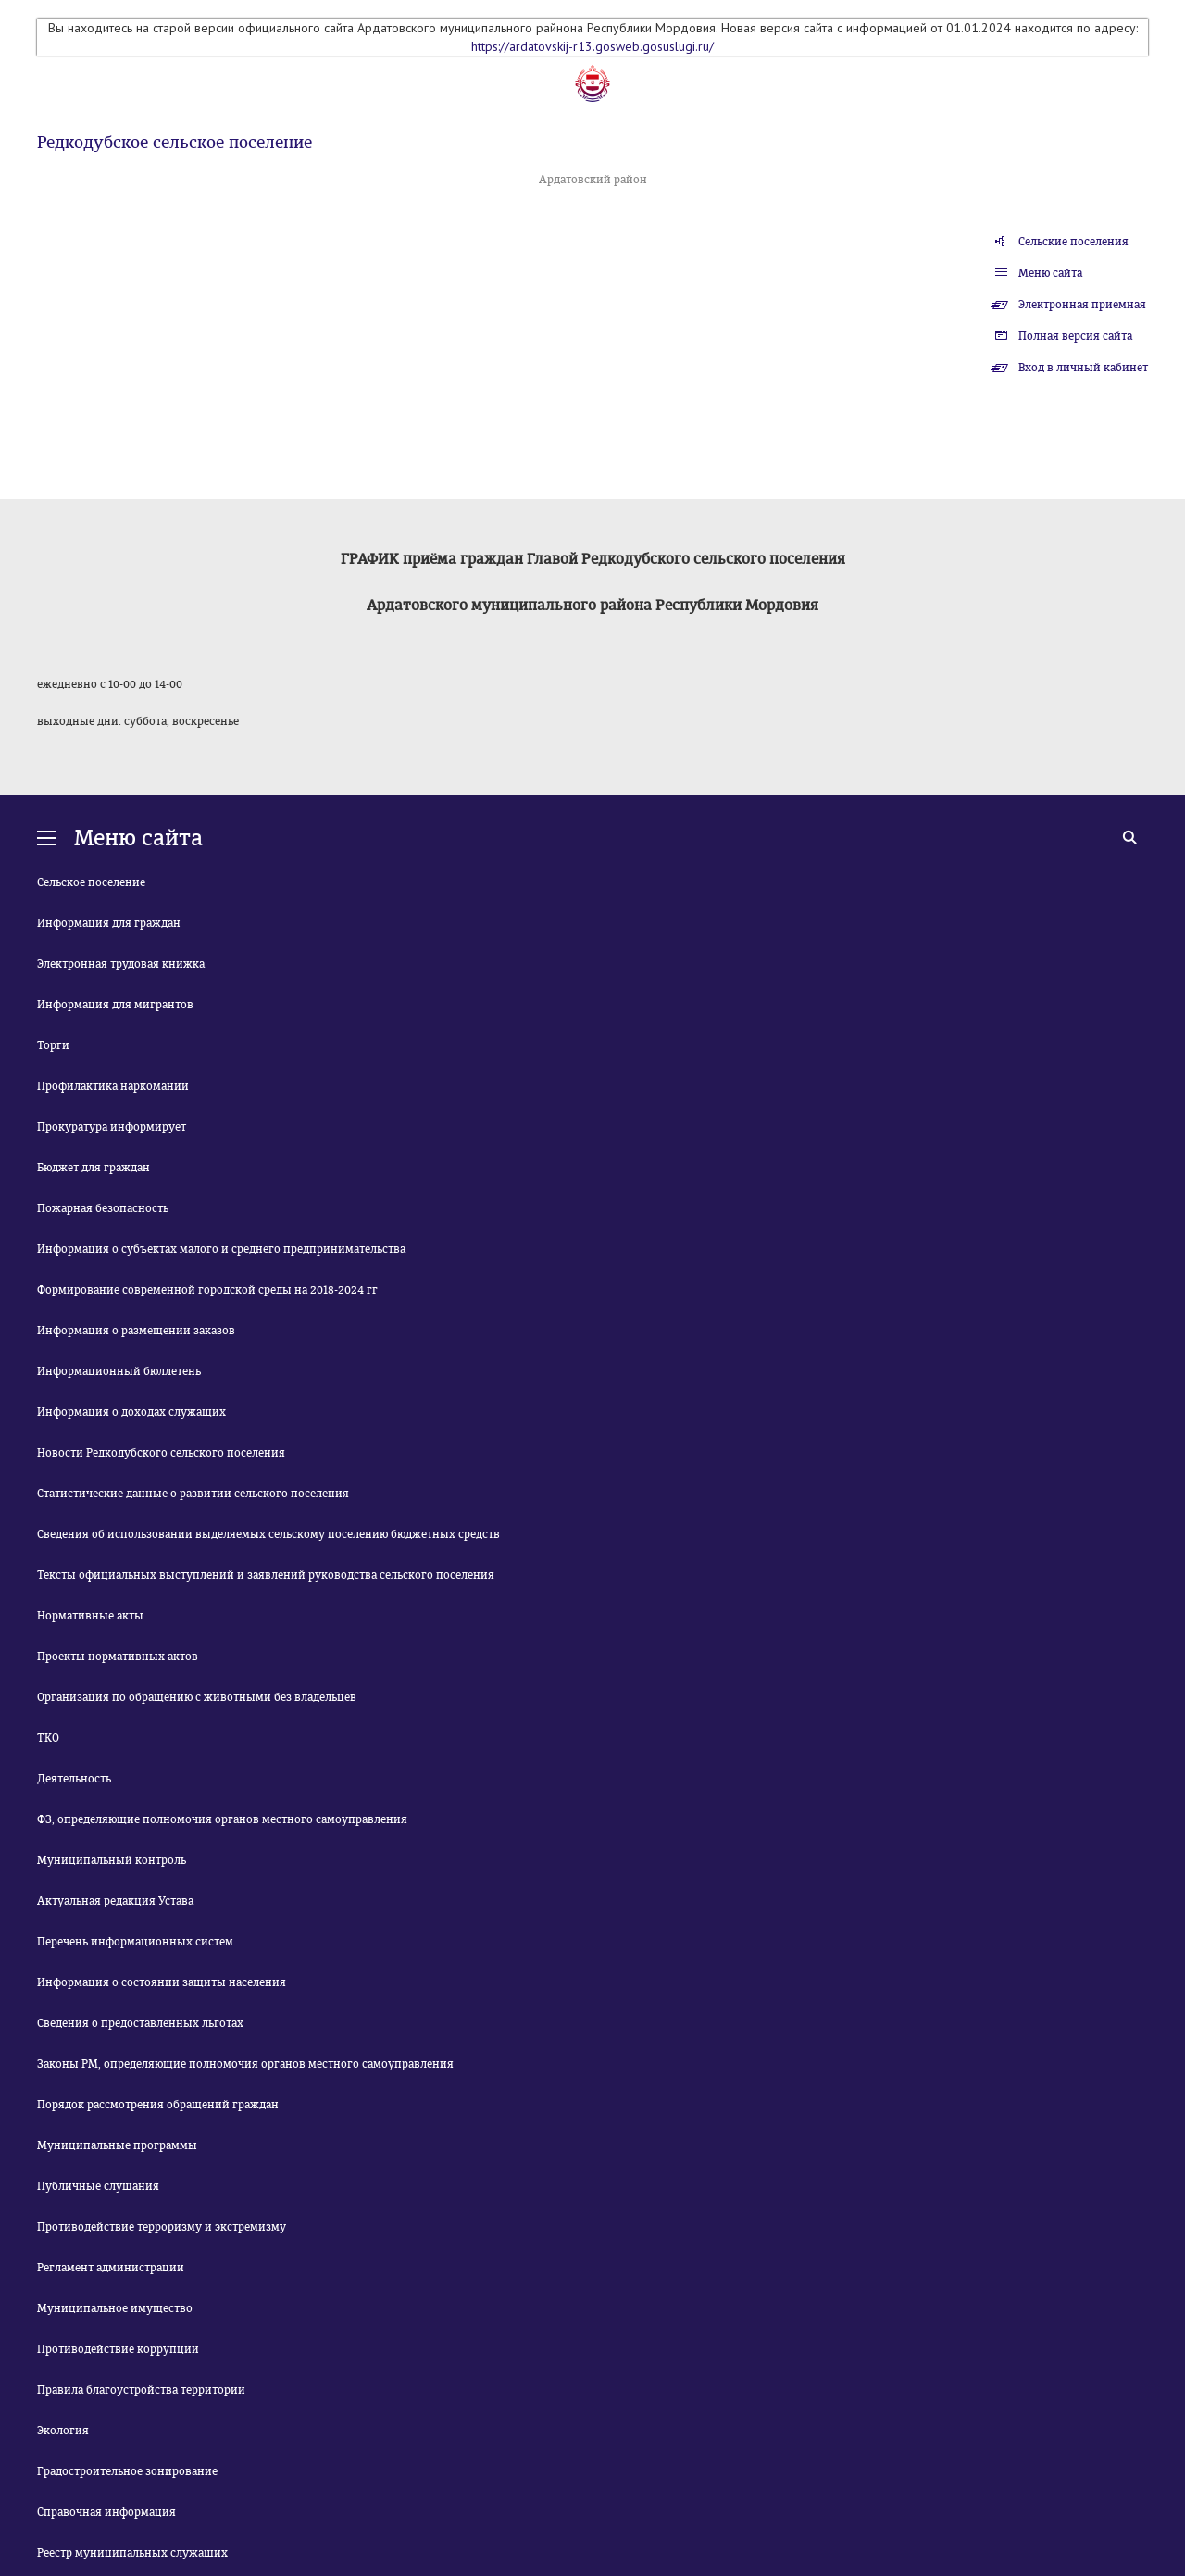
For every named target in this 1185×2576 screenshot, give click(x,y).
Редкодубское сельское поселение (174, 142)
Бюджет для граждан (93, 1167)
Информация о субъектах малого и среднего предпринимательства (221, 1249)
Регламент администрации (110, 2267)
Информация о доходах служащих (131, 1412)
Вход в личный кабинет (1083, 367)
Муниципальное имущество (115, 2308)
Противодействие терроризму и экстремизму (161, 2226)
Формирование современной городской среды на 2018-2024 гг (207, 1289)
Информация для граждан (109, 923)
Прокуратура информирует (111, 1126)
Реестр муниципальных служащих (132, 2552)
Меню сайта (1050, 273)
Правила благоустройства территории (141, 2389)
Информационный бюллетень (119, 1371)
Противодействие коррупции (118, 2349)
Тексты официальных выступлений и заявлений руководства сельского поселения (265, 1575)
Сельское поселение (91, 882)
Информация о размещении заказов (136, 1330)
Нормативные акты (90, 1615)
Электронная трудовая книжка (121, 963)
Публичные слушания (98, 2186)
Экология (63, 2430)
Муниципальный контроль (111, 1860)
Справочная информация (106, 2512)
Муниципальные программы (117, 2145)
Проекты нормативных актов (117, 1656)
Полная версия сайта (1075, 336)
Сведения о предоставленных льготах (140, 2023)
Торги (53, 1045)
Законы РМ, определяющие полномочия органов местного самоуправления (245, 2063)
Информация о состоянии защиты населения (161, 1982)
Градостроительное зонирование (127, 2471)
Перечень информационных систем (135, 1941)
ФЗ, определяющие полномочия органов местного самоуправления (222, 1819)
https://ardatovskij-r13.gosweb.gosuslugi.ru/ (592, 46)
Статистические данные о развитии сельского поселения (193, 1493)
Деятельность (74, 1778)
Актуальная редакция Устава (115, 1900)
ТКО (48, 1738)
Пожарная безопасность (102, 1208)
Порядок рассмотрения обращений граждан (158, 2104)
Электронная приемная (1082, 304)
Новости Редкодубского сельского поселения (161, 1452)
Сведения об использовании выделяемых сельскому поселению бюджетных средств (268, 1534)
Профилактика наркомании (113, 1086)
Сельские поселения (1073, 241)
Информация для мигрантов (115, 1004)
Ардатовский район (593, 179)
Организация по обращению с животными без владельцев (196, 1697)
